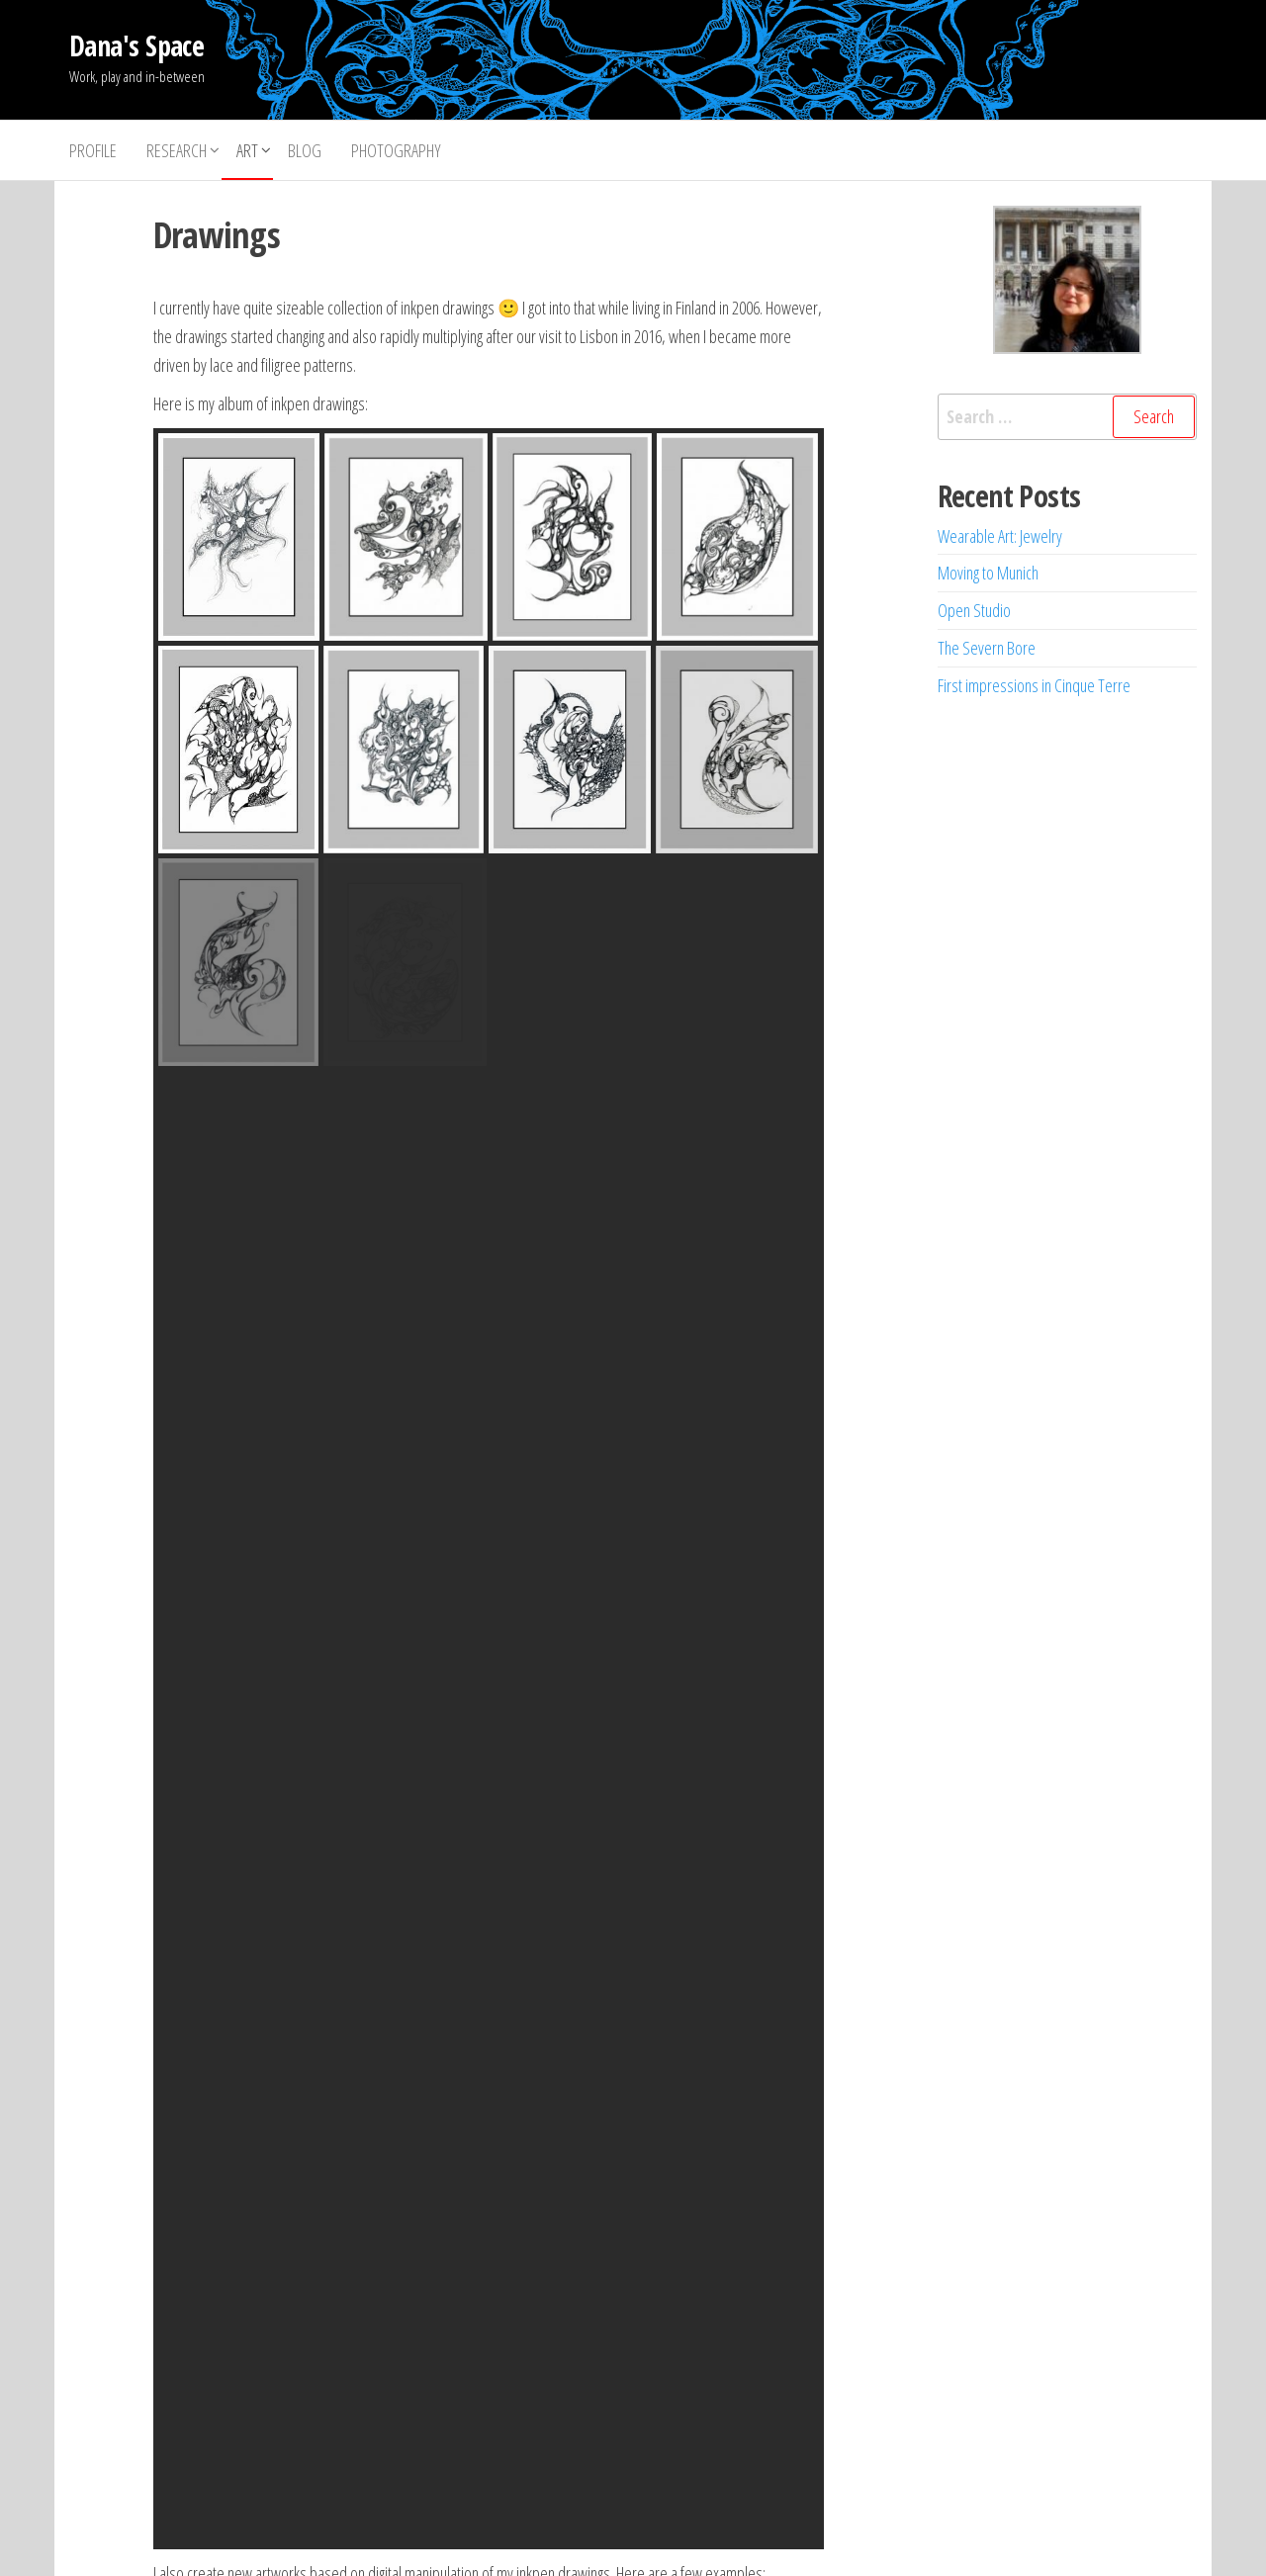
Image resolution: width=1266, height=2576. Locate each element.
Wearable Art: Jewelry (1000, 536)
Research (176, 150)
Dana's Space (136, 45)
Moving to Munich (988, 572)
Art (247, 150)
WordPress (619, 2541)
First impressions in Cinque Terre (1034, 685)
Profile (93, 150)
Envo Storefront (757, 2541)
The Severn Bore (987, 648)
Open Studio (974, 610)
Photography (396, 150)
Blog (304, 150)
